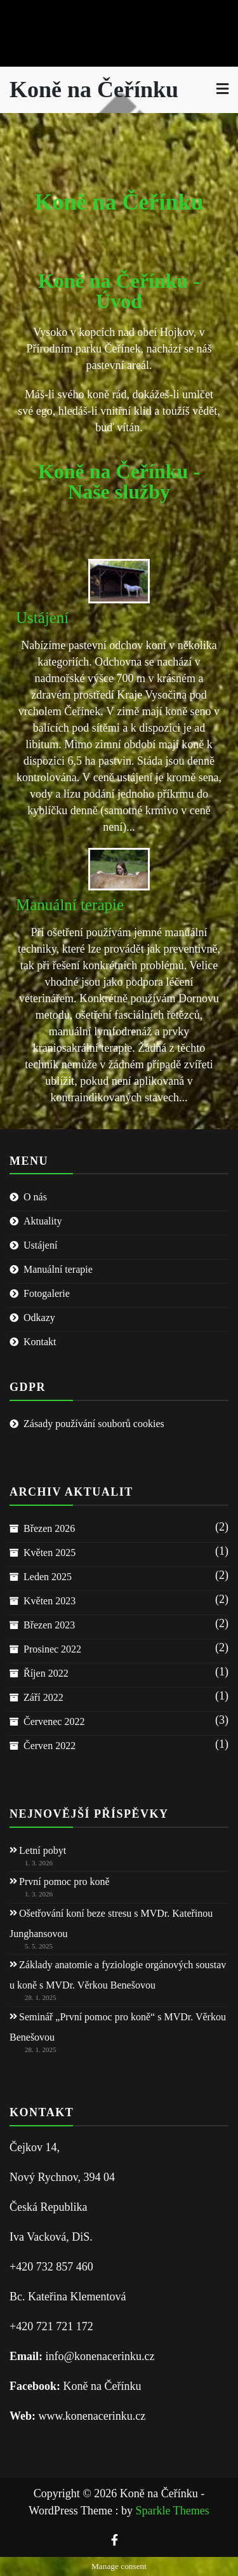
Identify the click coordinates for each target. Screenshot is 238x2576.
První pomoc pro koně (64, 1881)
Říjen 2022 (46, 1673)
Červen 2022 (49, 1745)
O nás (35, 1196)
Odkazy (39, 1317)
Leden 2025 (47, 1576)
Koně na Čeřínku (94, 89)
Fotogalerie (46, 1293)
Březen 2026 (49, 1528)
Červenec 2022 (53, 1721)
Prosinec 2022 (52, 1649)
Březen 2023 (49, 1625)
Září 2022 (43, 1697)
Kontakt (39, 1341)
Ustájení (42, 617)
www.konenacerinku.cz (92, 2416)
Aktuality (42, 1221)
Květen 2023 (49, 1600)
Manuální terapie (70, 904)
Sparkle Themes (172, 2510)
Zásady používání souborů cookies (93, 1423)
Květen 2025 (49, 1552)
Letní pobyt (42, 1850)
